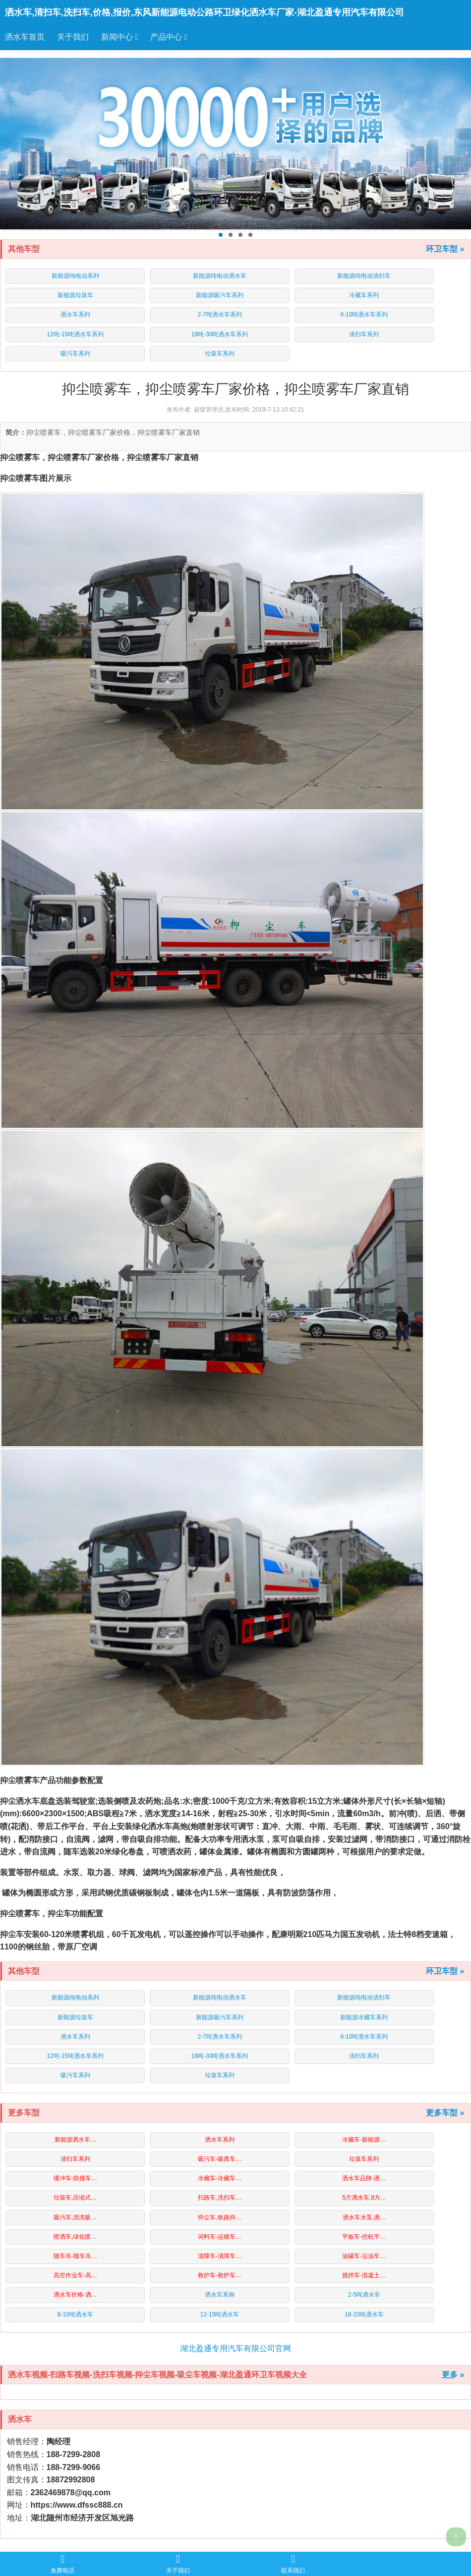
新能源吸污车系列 (219, 295)
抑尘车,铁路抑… (219, 2217)
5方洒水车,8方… (364, 2197)
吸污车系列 (75, 353)
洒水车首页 (25, 37)
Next (460, 144)
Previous (11, 144)
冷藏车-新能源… (364, 2139)
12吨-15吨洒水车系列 (75, 334)
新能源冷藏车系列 (364, 2017)
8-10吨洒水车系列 (364, 314)
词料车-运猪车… (219, 2236)
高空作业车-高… (75, 2275)
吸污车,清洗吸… (75, 2217)
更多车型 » (445, 2112)
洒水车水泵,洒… (364, 2217)
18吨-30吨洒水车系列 (219, 334)
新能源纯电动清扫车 (364, 275)
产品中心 (168, 37)
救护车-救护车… (219, 2275)
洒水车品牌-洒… (364, 2178)
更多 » (453, 2374)
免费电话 (62, 2564)
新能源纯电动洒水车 (219, 275)
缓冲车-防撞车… (75, 2178)
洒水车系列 (75, 314)
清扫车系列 (364, 334)
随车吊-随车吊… (75, 2256)
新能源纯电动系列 (75, 275)
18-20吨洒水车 (364, 2314)
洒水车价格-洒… (75, 2294)
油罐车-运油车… (364, 2256)
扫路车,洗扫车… (219, 2197)
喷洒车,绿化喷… (75, 2236)
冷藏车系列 (364, 295)
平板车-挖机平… (364, 2236)
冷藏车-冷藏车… (219, 2178)
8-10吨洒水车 (75, 2314)
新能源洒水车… (75, 2139)
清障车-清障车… (219, 2256)
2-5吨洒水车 (364, 2294)
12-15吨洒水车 (219, 2314)
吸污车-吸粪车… (219, 2158)
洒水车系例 (220, 2294)
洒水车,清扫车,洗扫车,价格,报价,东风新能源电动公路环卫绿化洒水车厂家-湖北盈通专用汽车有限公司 (204, 12)
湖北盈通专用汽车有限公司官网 (235, 2348)
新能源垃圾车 (75, 295)
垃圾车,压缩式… (75, 2197)
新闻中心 (119, 37)
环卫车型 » (445, 249)
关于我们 (73, 37)
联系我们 (293, 2564)
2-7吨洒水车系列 (219, 314)
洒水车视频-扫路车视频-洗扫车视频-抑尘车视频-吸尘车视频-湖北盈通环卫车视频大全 (157, 2374)
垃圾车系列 (220, 353)
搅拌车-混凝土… (364, 2275)
